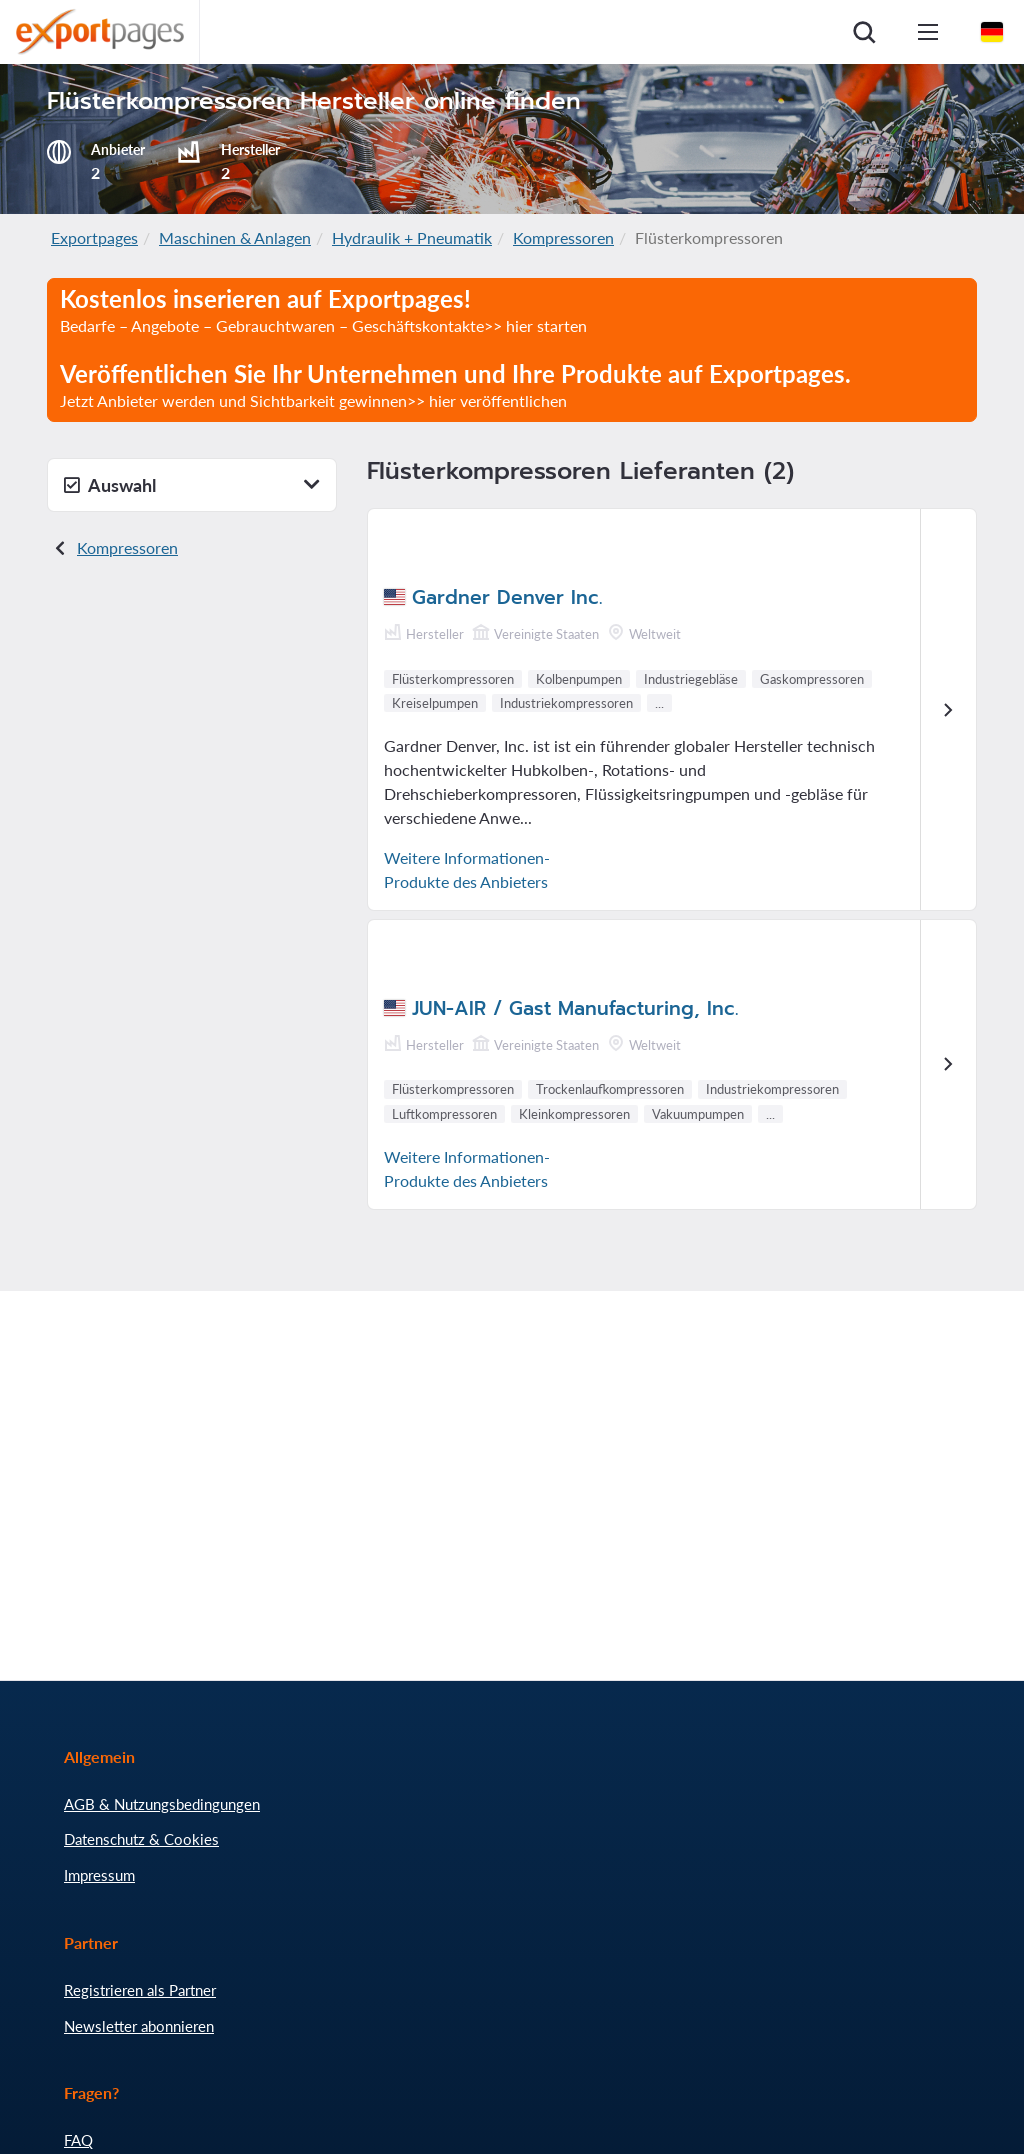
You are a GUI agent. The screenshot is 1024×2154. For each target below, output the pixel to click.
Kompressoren (563, 237)
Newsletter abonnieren (139, 2026)
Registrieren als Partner (140, 1990)
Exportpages (94, 237)
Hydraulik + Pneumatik (412, 237)
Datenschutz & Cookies (141, 1839)
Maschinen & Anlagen (235, 237)
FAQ (78, 2140)
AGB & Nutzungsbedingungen (162, 1804)
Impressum (99, 1875)
